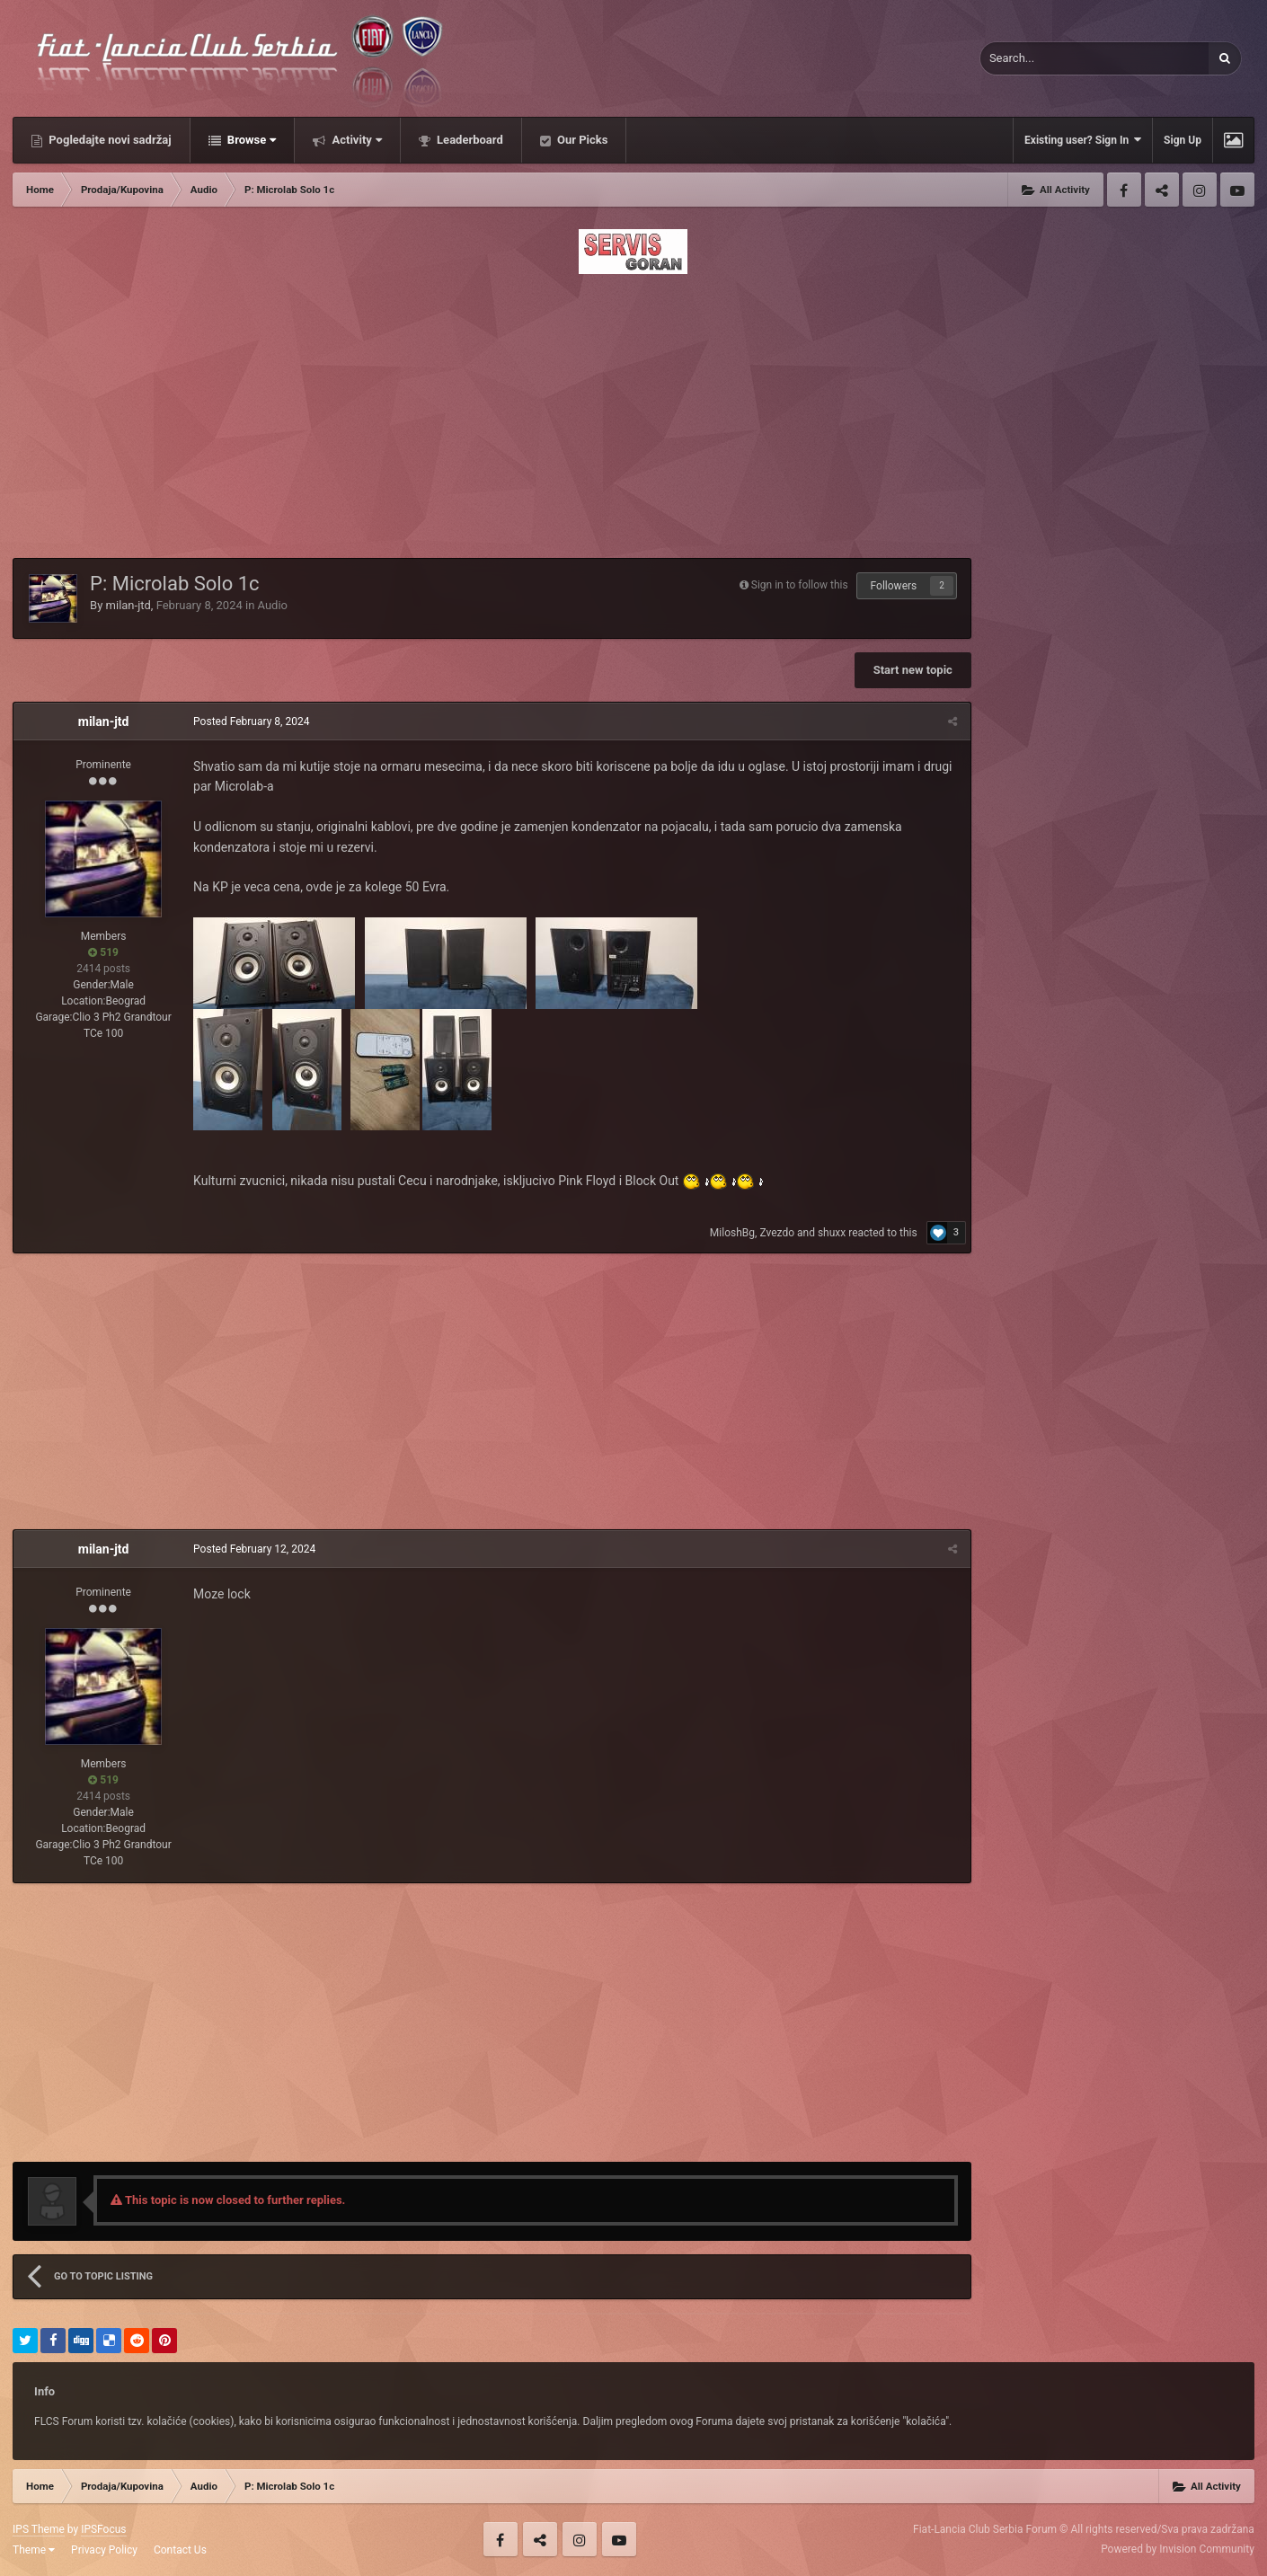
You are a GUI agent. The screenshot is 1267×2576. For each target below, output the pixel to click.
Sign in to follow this (799, 585)
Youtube (1237, 190)
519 (103, 952)
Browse (251, 139)
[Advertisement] (633, 410)
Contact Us (180, 2550)
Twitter (1162, 190)
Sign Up (1182, 140)
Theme (34, 2550)
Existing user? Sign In (1082, 139)
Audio (273, 605)
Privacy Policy (104, 2550)
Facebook (1124, 190)
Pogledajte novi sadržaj (109, 139)
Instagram (1200, 190)
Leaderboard (468, 139)
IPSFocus (103, 2529)
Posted (251, 721)
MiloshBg (732, 1232)
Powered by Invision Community (1177, 2549)
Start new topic (912, 670)
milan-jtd (128, 605)
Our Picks (581, 139)
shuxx (832, 1232)
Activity (355, 139)
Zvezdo (776, 1232)
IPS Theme (39, 2529)
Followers (894, 586)
